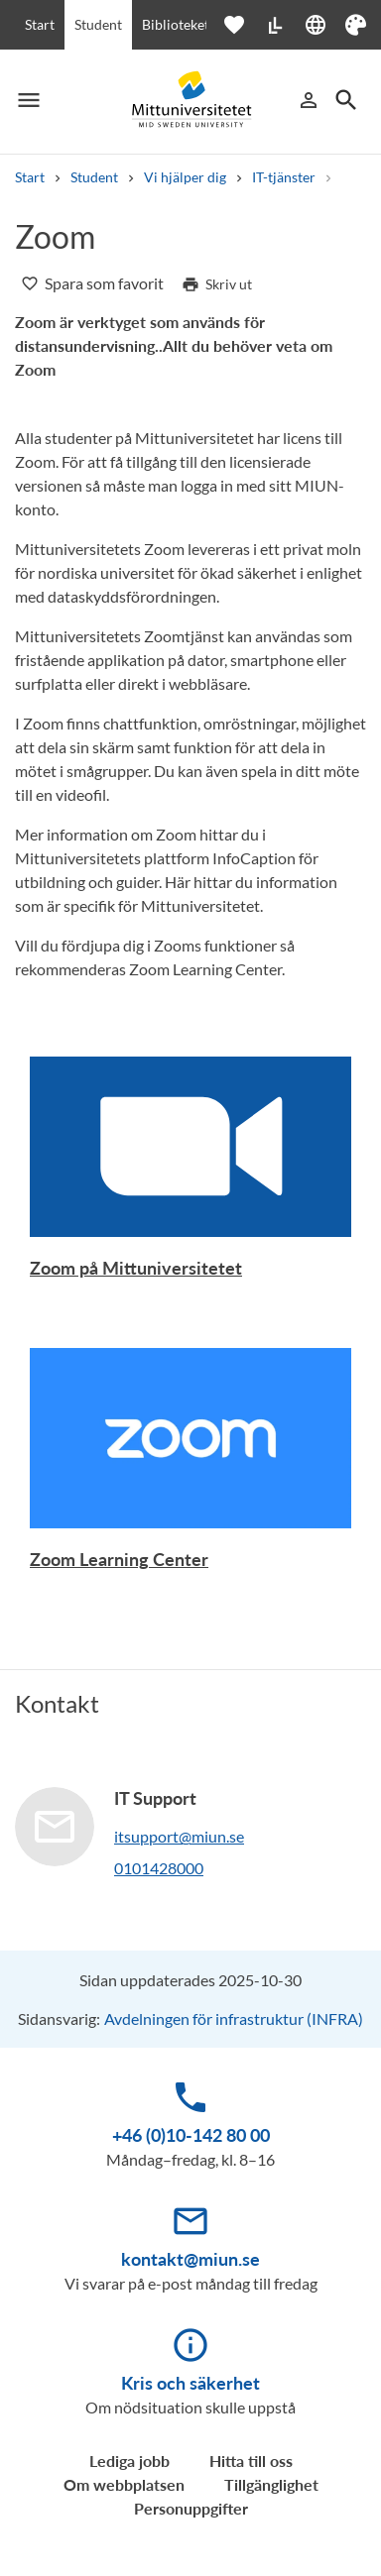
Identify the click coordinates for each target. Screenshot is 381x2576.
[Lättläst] (275, 25)
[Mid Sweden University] (190, 100)
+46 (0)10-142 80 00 (191, 2135)
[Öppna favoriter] (244, 25)
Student (98, 24)
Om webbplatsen (124, 2484)
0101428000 (158, 1867)
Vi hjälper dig (185, 176)
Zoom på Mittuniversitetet (136, 1268)
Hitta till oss (251, 2460)
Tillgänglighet (271, 2484)
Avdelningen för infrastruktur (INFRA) (233, 2018)
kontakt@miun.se (190, 2259)
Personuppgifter (191, 2508)
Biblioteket (175, 24)
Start (40, 24)
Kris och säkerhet (190, 2383)
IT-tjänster (284, 176)
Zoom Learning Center (119, 1559)
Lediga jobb (129, 2460)
